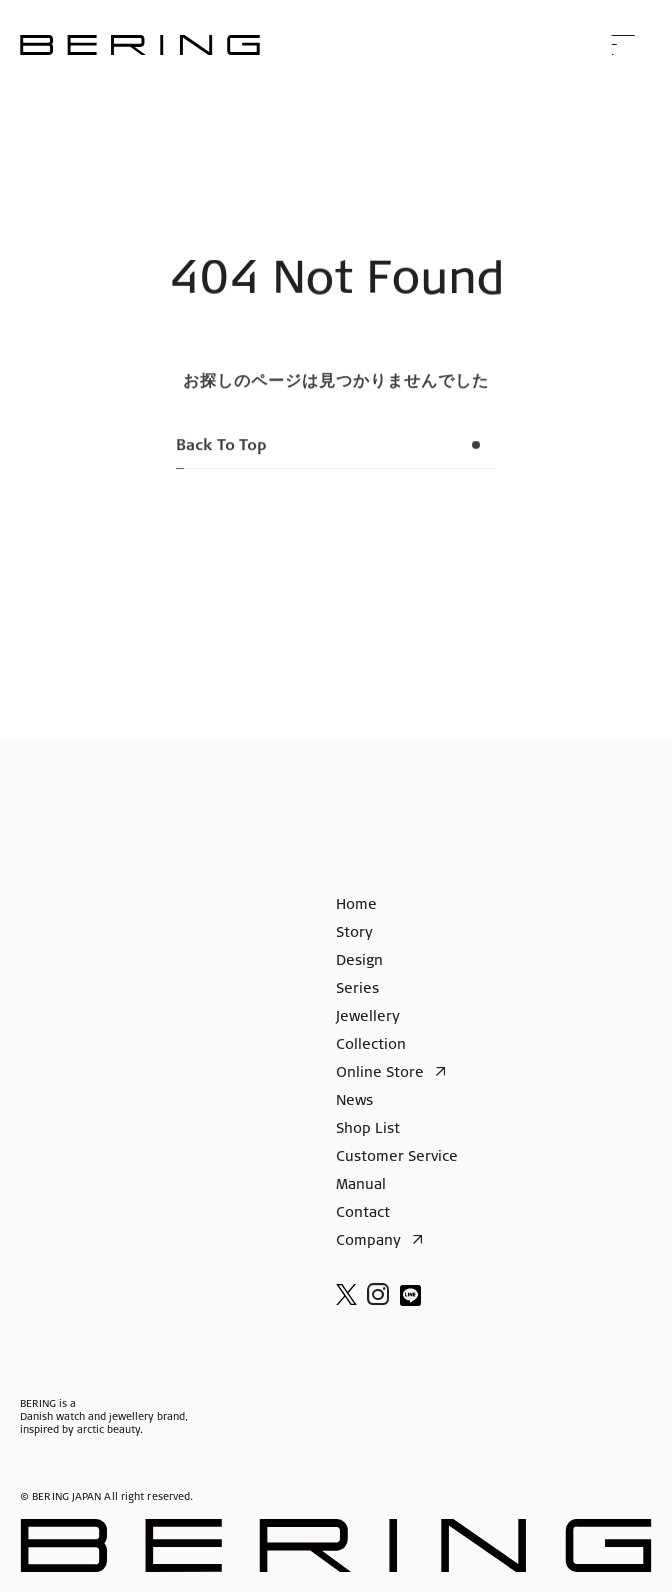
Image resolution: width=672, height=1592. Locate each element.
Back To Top (336, 454)
